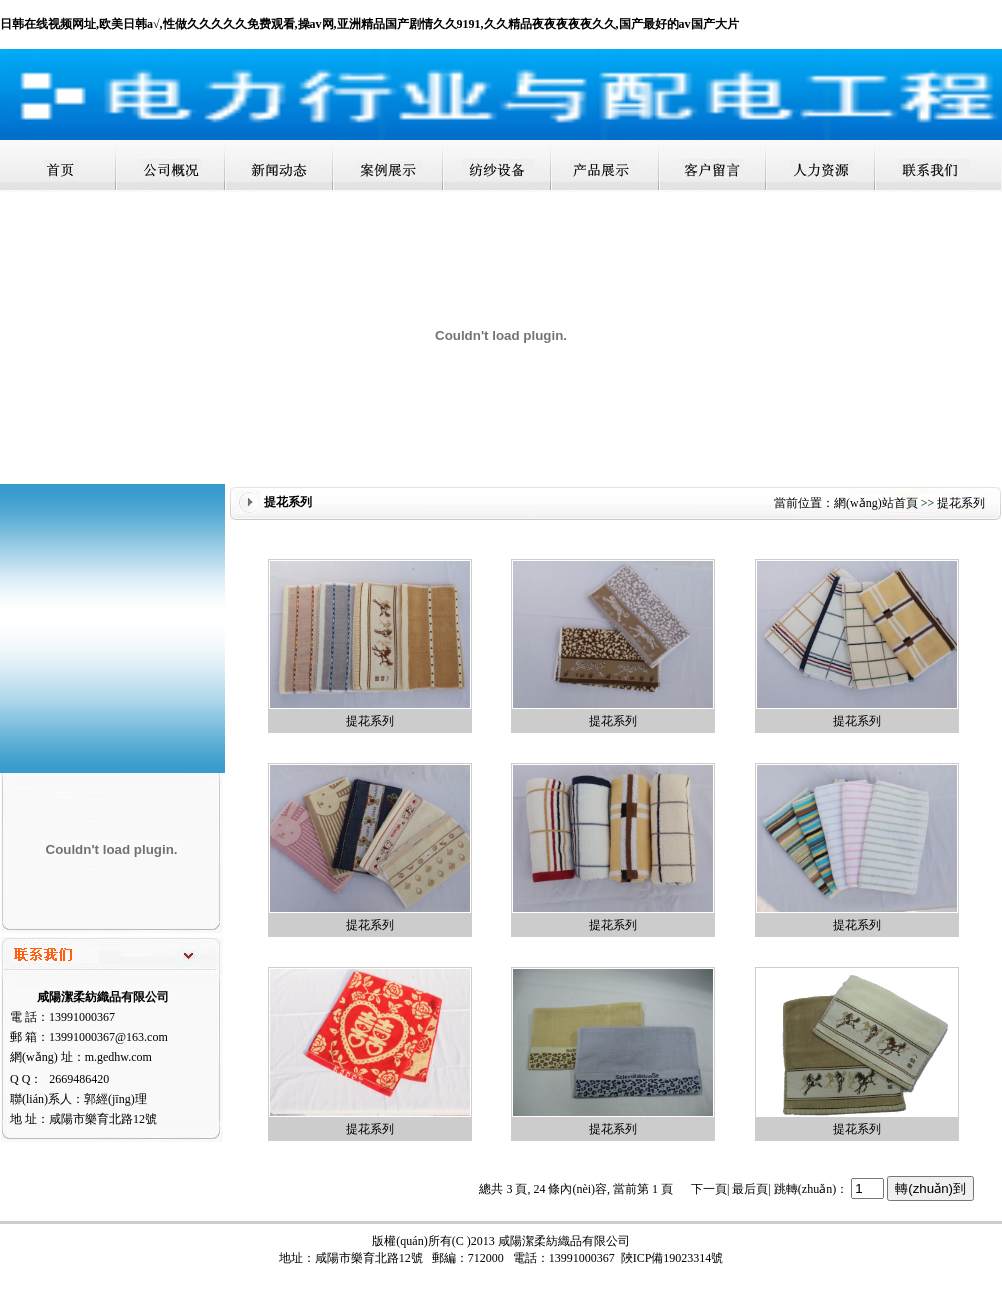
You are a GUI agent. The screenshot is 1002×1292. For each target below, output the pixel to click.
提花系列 (370, 721)
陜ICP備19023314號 (672, 1258)
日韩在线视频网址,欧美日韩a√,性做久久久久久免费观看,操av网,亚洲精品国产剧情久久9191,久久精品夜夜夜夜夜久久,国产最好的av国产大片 (369, 24)
